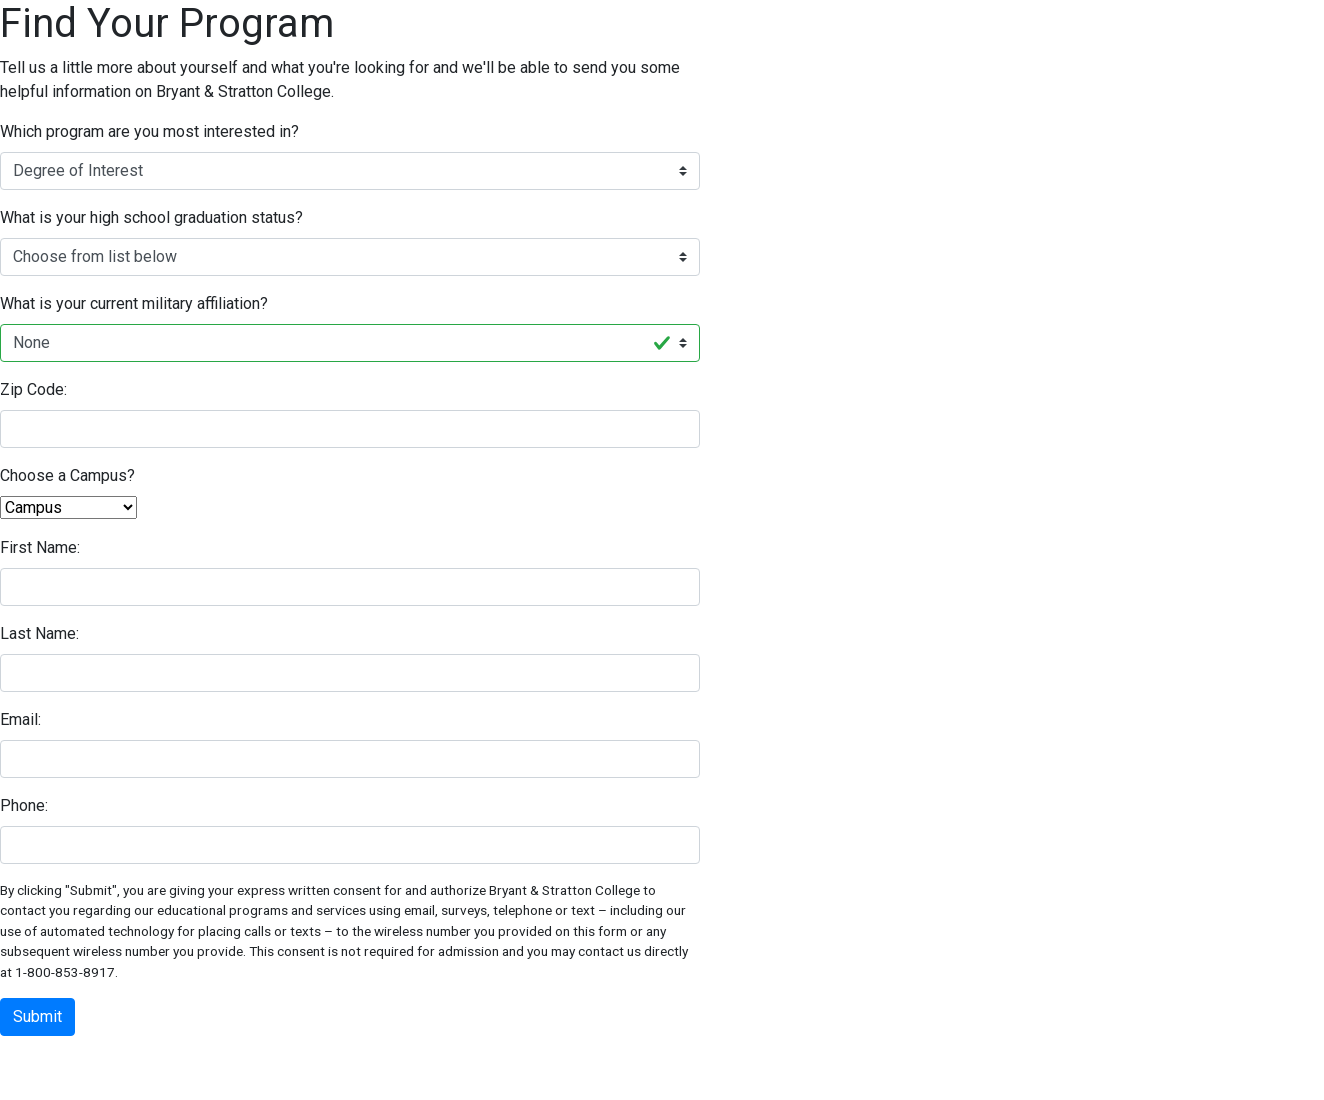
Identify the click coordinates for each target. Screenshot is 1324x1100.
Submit (37, 1016)
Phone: (24, 805)
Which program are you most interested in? (149, 131)
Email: (20, 719)
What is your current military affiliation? (134, 303)
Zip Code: (33, 389)
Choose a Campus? (67, 475)
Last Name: (39, 633)
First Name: (40, 547)
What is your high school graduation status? (151, 217)
